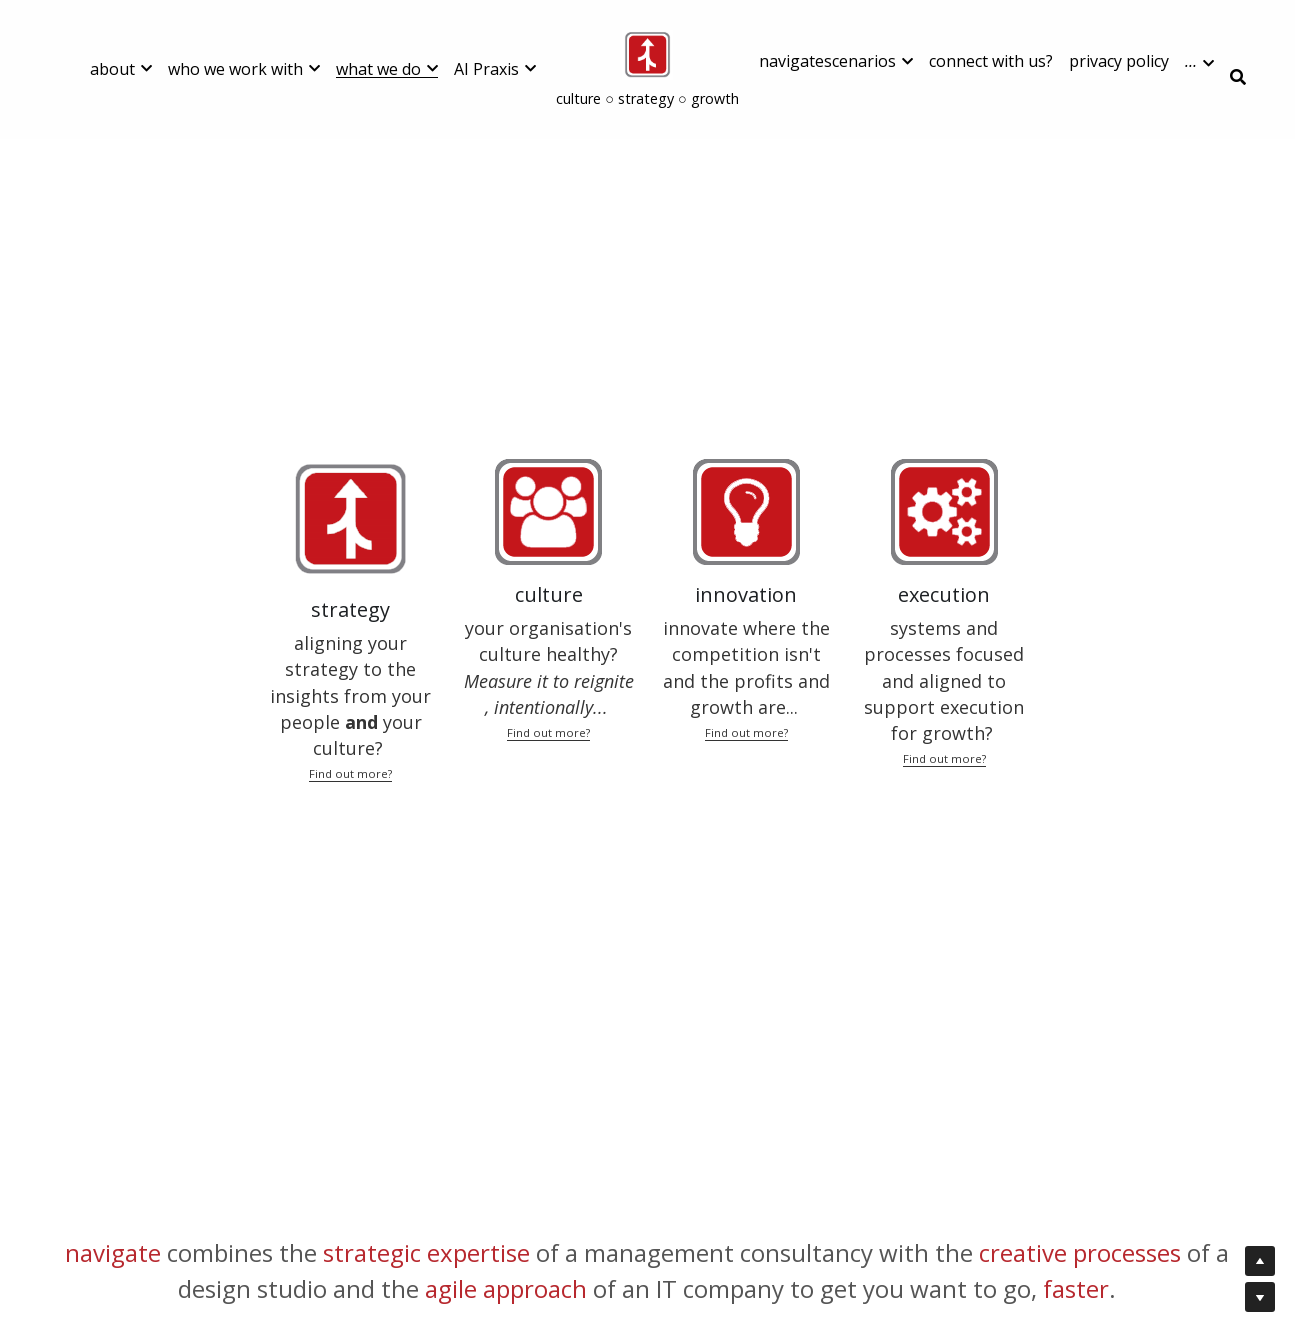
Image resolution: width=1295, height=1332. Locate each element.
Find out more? (350, 773)
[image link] (647, 53)
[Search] (1238, 77)
